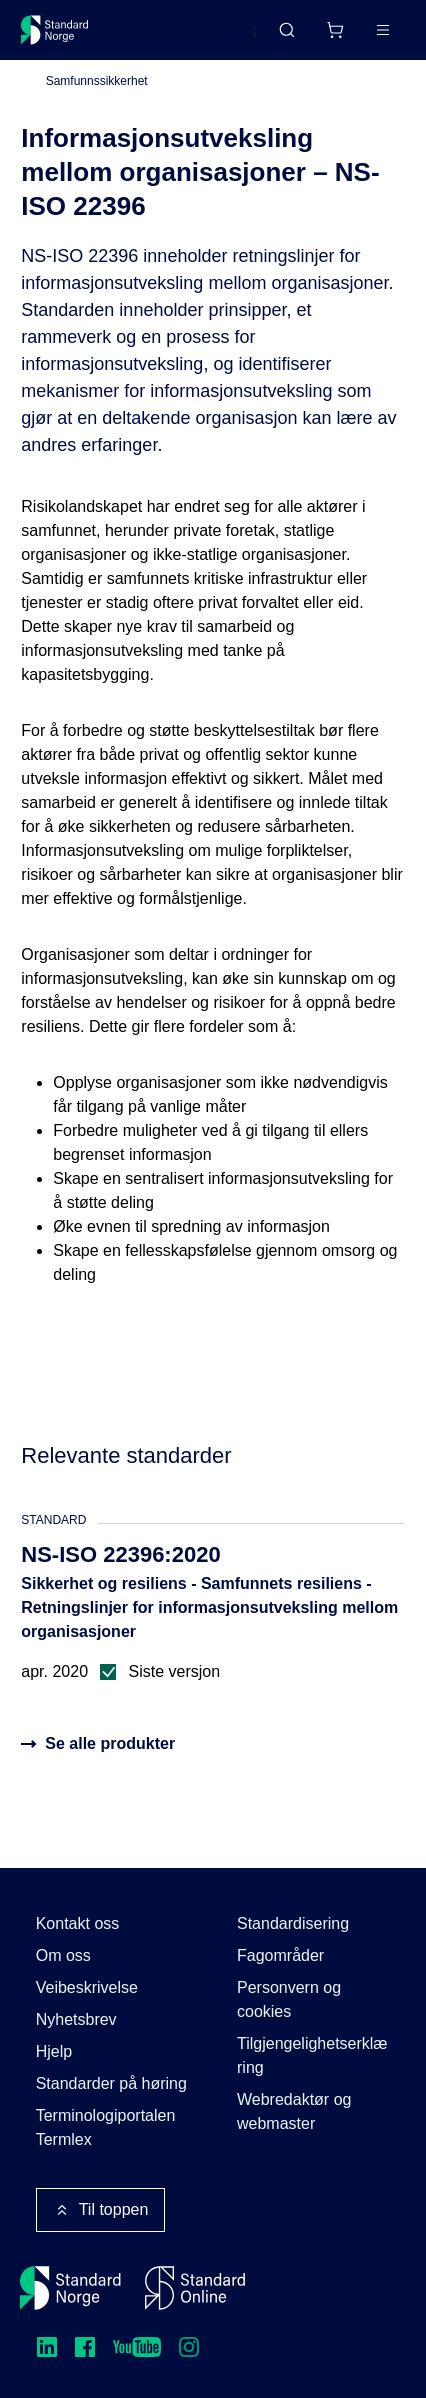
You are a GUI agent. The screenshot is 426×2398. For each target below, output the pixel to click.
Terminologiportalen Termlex (106, 2127)
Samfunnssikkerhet (97, 81)
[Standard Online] (195, 2288)
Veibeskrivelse (87, 1987)
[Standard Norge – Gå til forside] (55, 30)
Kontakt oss (78, 1923)
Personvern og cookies (289, 1999)
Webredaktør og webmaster (294, 2111)
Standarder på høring (111, 2083)
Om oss (63, 1955)
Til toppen (101, 2210)
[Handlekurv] (335, 30)
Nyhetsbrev (76, 2019)
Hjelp (54, 2051)
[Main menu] (383, 30)
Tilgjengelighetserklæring (312, 2055)
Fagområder (280, 1955)
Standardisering (293, 1923)
